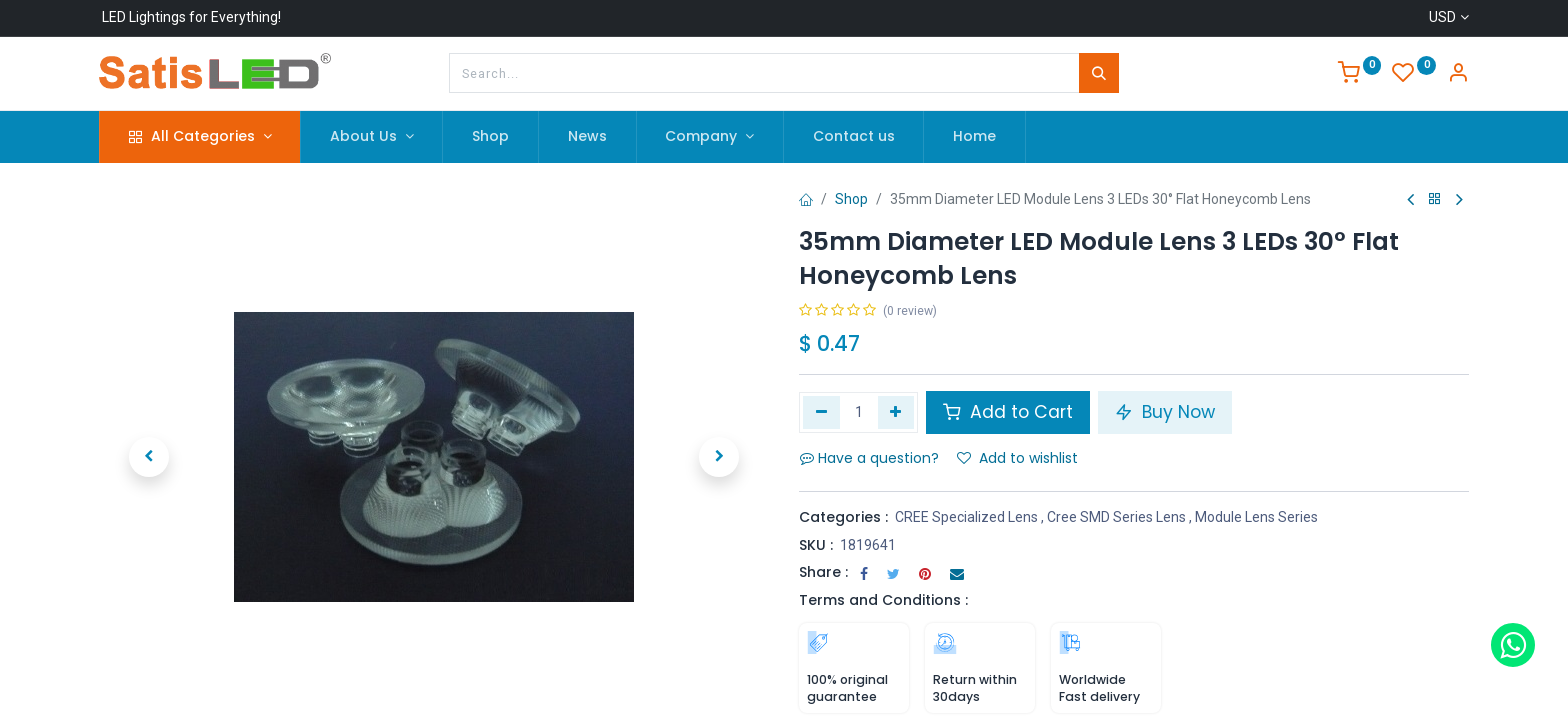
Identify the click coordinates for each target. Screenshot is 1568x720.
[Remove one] (821, 412)
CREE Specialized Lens (966, 517)
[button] (149, 457)
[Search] (1099, 73)
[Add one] (896, 412)
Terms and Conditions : (883, 600)
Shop (851, 199)
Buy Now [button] (1165, 412)
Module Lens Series (1256, 517)
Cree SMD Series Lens (1116, 517)
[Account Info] (1458, 75)
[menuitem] (490, 137)
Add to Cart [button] (1008, 412)
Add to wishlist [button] (1017, 458)
